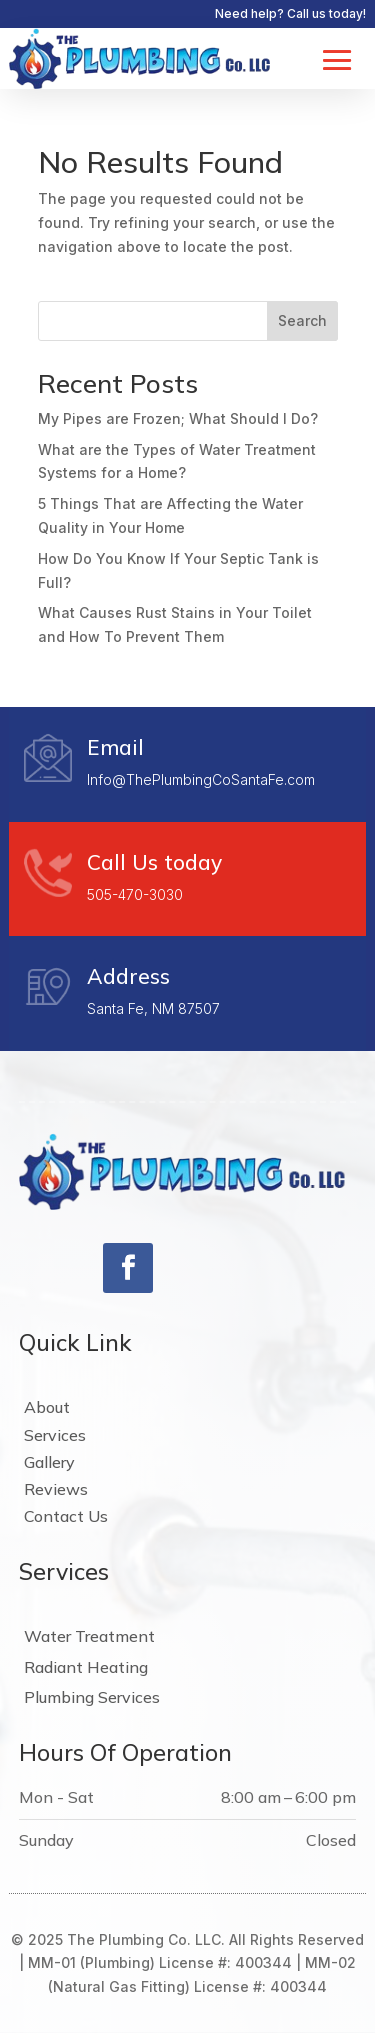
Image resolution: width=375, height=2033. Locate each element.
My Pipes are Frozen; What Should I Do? (178, 418)
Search (302, 320)
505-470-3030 (135, 894)
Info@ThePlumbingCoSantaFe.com (201, 779)
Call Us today (154, 862)
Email (115, 747)
